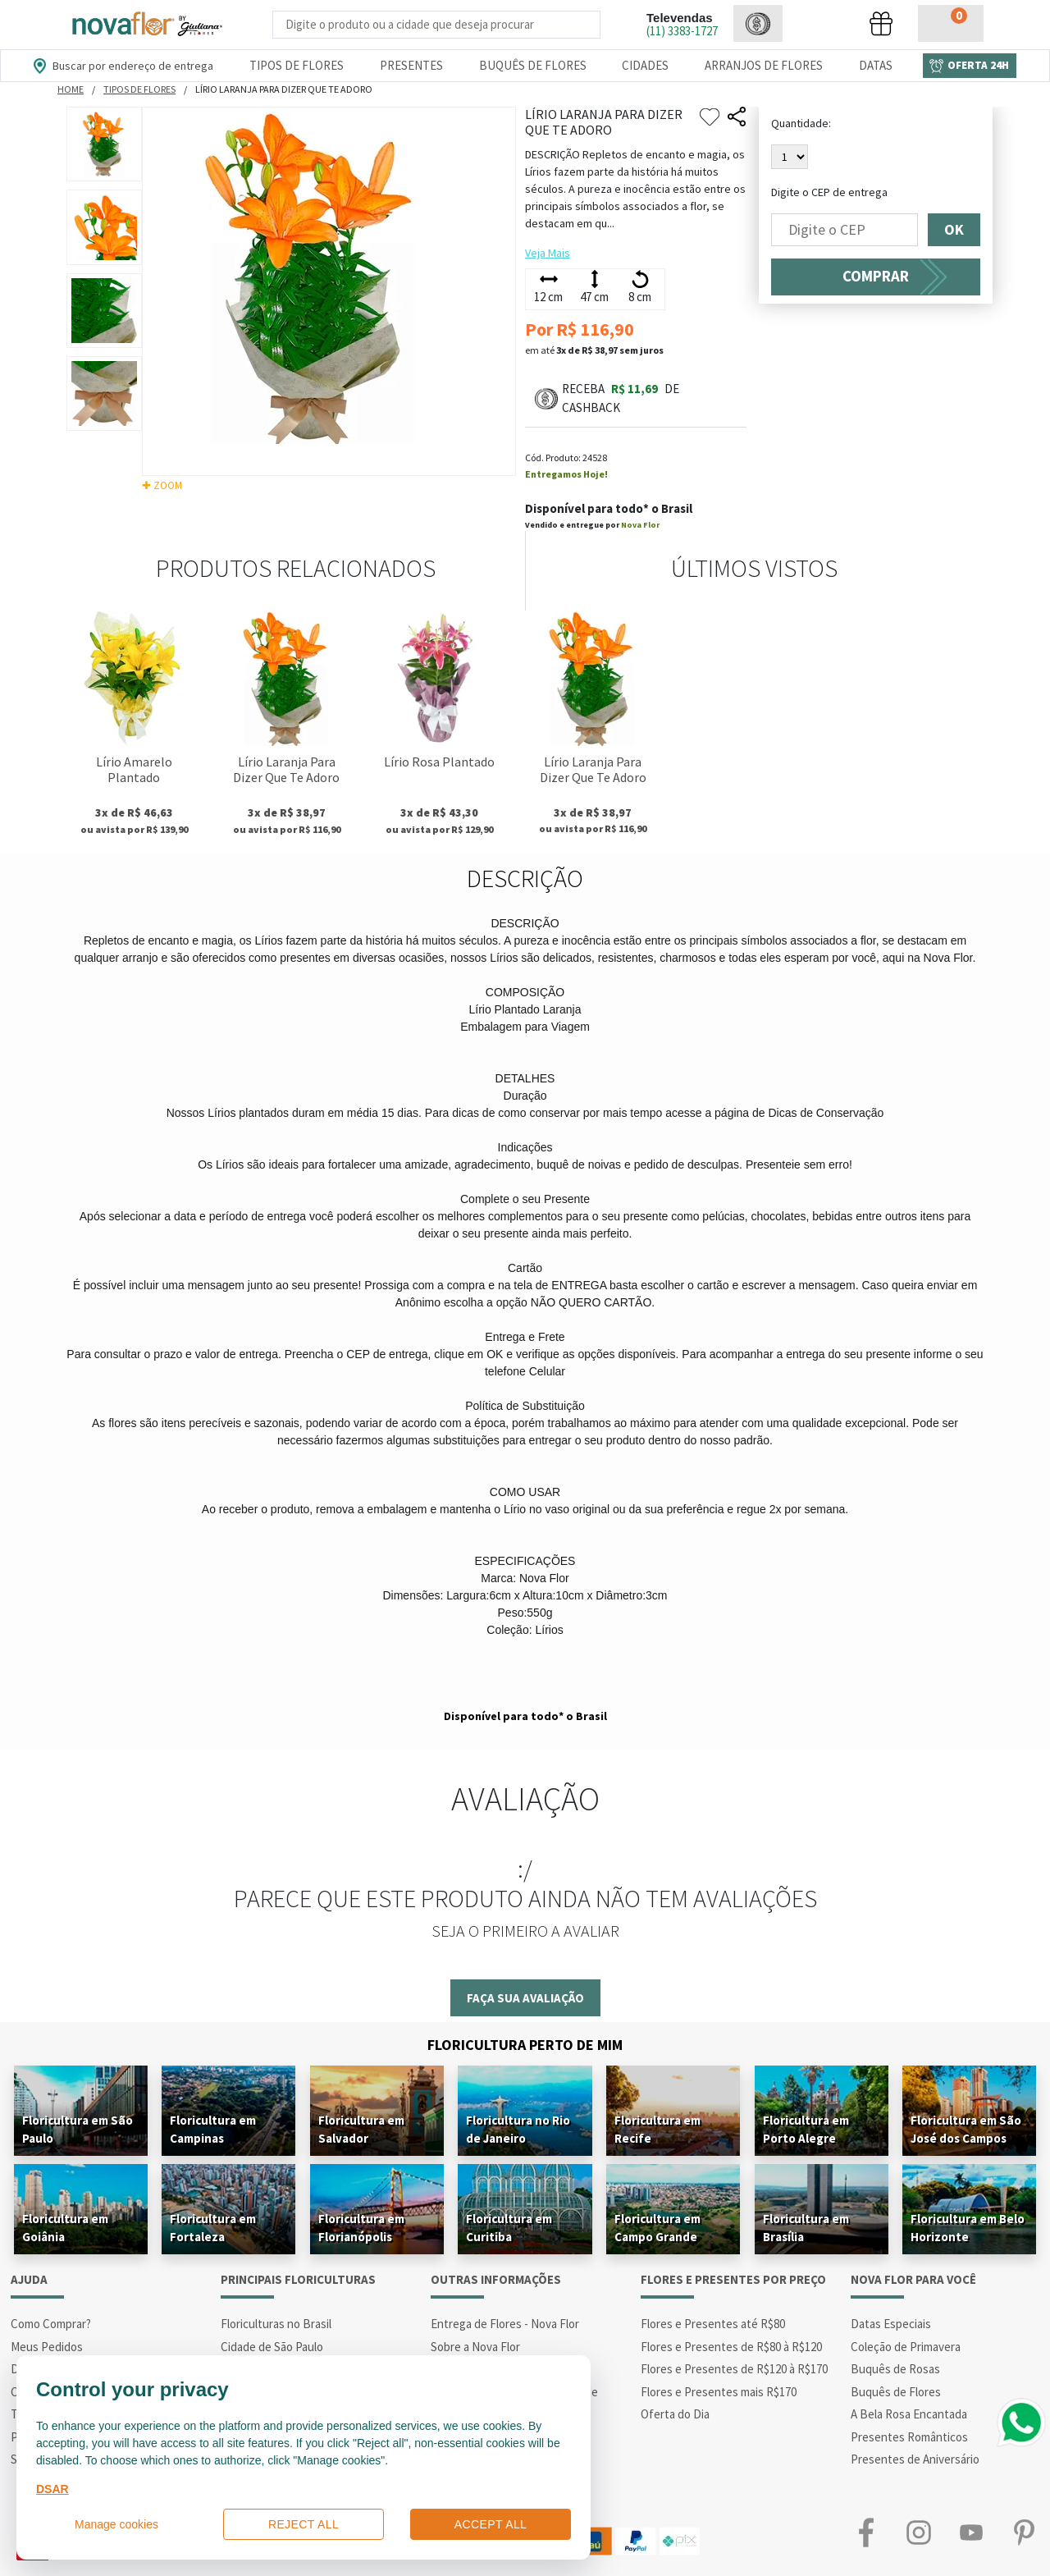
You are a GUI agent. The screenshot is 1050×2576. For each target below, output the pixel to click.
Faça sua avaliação (525, 1998)
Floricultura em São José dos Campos (966, 2129)
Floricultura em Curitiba (509, 2227)
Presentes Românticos (909, 2437)
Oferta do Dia (675, 2414)
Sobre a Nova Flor (475, 2346)
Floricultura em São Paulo (77, 2129)
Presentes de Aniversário (915, 2459)
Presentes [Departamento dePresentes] (411, 65)
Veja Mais (547, 252)
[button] (758, 23)
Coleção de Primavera (906, 2346)
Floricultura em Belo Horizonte (968, 2227)
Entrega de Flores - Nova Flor (505, 2323)
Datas (875, 65)
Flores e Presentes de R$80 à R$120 (731, 2346)
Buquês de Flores (896, 2392)
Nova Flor (640, 524)
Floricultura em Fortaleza (213, 2227)
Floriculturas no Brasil (276, 2323)
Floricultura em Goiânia (65, 2227)
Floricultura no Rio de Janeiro (518, 2129)
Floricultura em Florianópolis (361, 2227)
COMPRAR (875, 276)
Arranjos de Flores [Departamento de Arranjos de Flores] (764, 65)
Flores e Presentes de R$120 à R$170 (734, 2369)
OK (954, 229)
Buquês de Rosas (895, 2369)
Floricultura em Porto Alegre (806, 2129)
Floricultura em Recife (657, 2129)
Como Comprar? (51, 2323)
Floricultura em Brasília (806, 2227)
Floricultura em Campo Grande (657, 2227)
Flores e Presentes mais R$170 (719, 2392)
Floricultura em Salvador (361, 2129)
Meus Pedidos (47, 2346)
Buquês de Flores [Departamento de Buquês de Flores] (533, 65)
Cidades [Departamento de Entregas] (645, 65)
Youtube (971, 2532)
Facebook (866, 2532)
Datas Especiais (891, 2323)
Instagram (918, 2532)
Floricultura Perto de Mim (525, 2044)
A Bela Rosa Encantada (909, 2414)
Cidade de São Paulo (272, 2346)
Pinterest (1024, 2532)
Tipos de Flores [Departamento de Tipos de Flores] (296, 65)
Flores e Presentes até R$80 (713, 2323)
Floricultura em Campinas (213, 2129)
